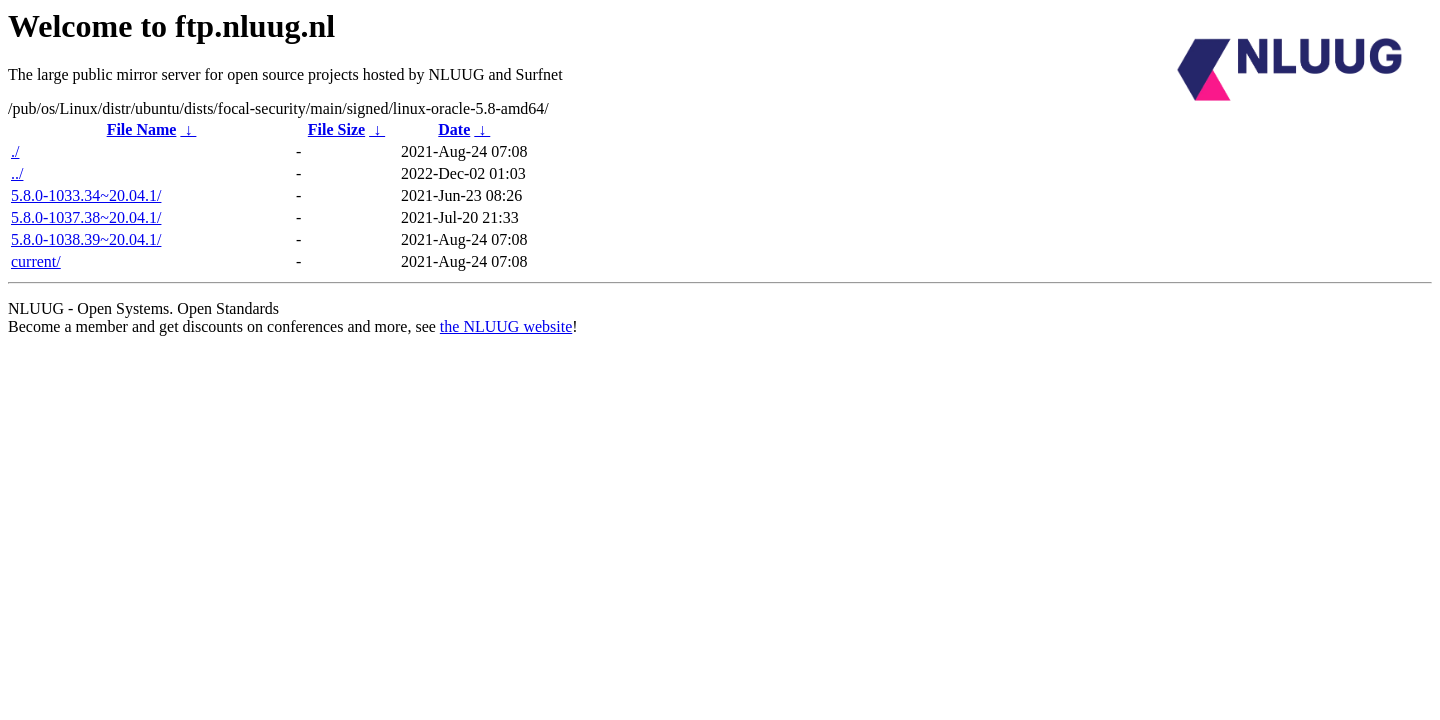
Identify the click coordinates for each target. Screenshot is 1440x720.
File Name (142, 129)
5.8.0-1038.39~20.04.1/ (86, 239)
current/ (36, 261)
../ (17, 173)
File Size (336, 129)
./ (15, 151)
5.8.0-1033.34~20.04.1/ (86, 195)
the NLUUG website (506, 326)
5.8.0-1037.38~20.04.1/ (86, 217)
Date (454, 129)
